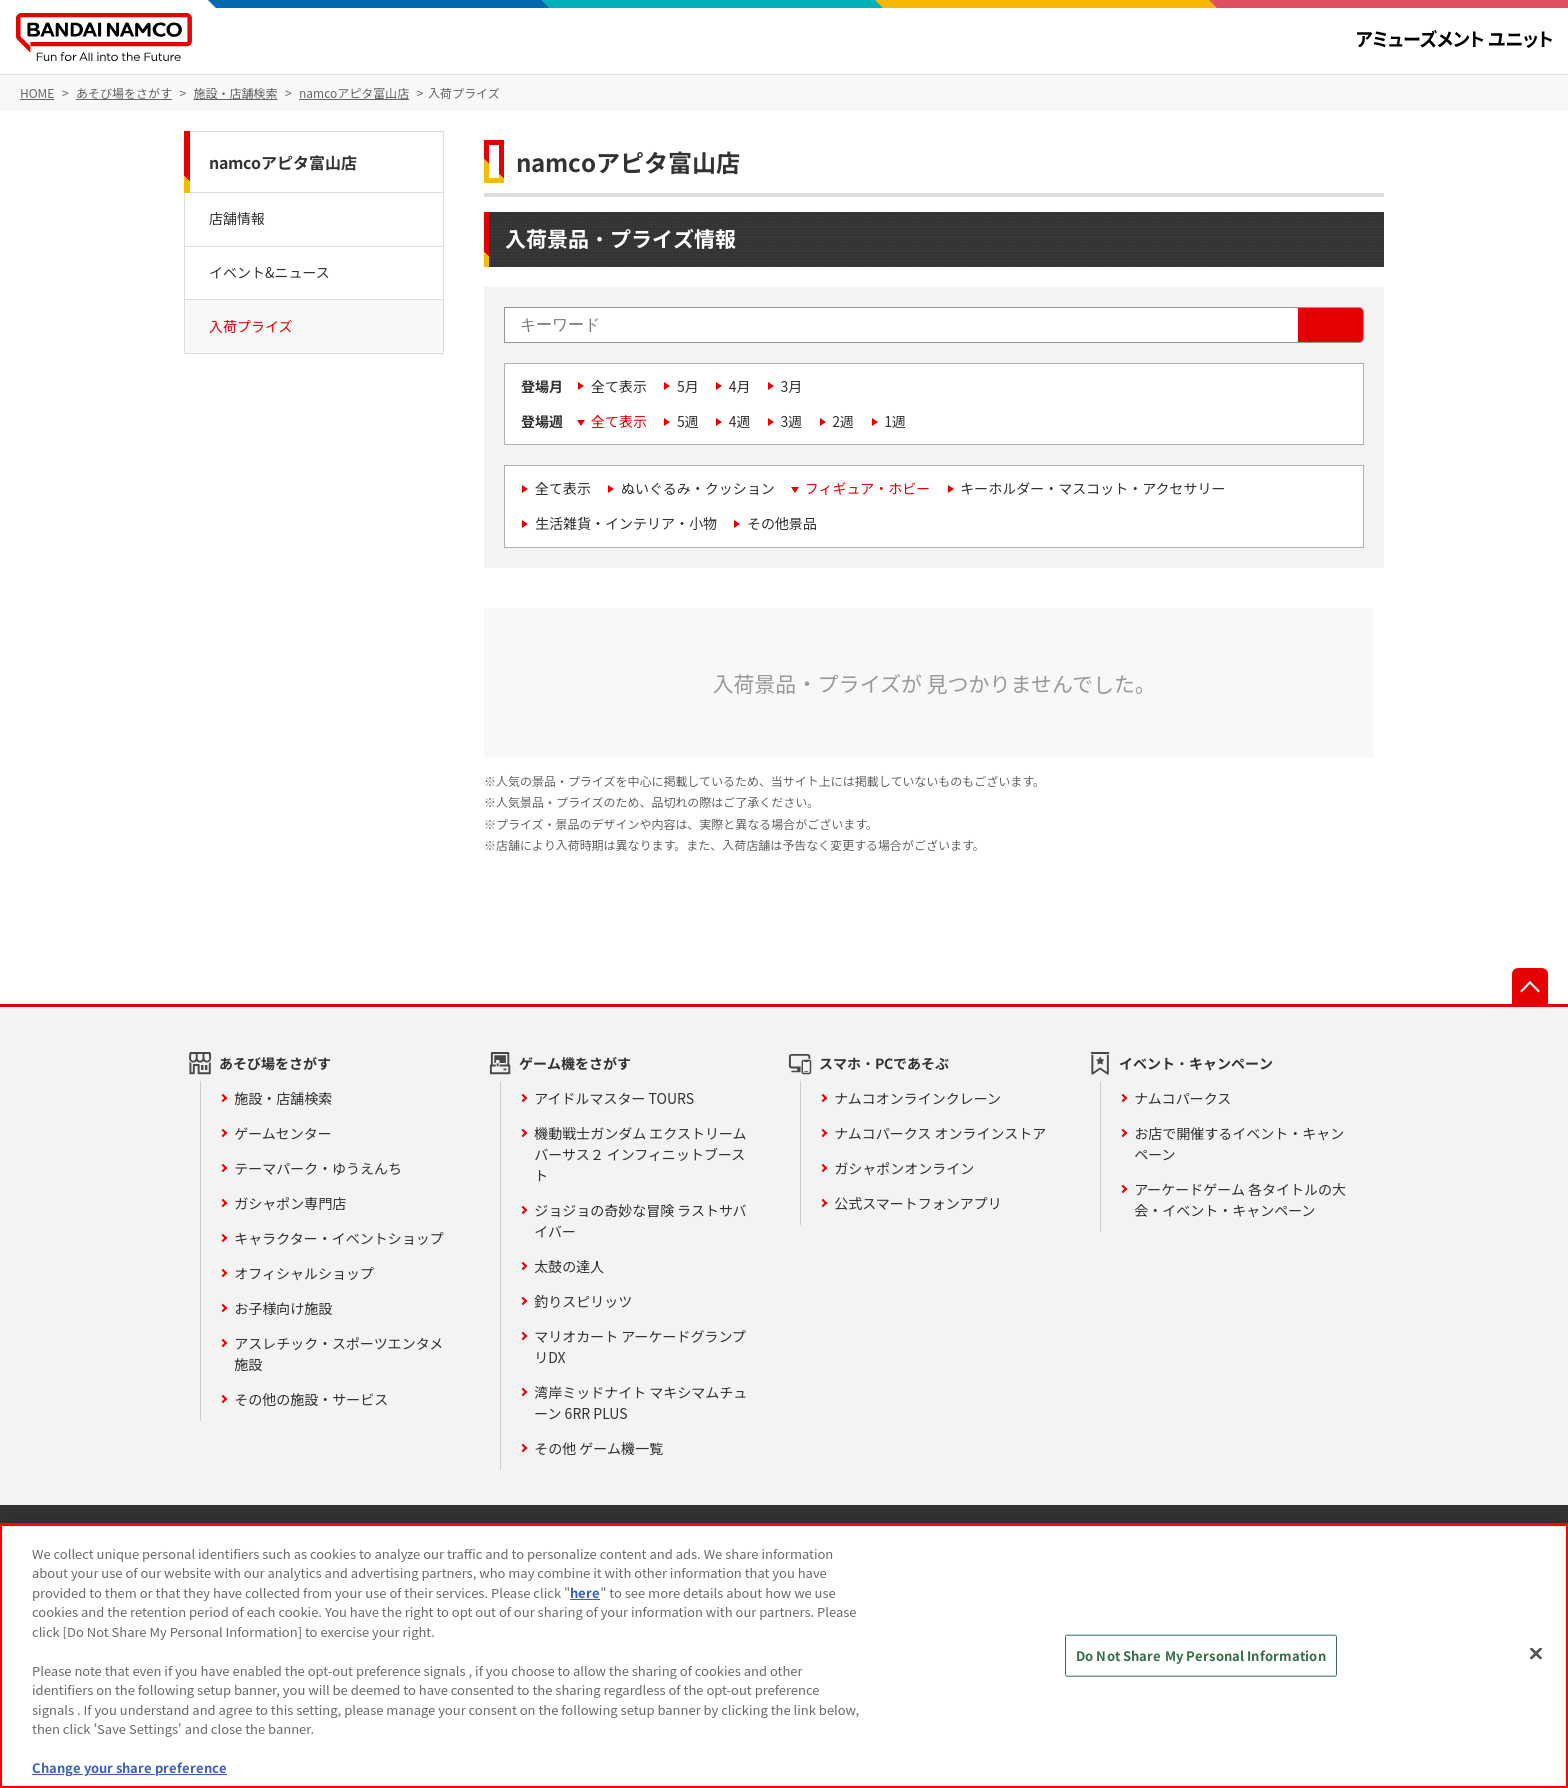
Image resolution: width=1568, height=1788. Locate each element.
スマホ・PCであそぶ (884, 1063)
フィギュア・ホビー (867, 488)
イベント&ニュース (269, 272)
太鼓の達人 (569, 1266)
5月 (688, 386)
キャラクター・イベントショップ (338, 1238)
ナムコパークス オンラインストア (940, 1133)
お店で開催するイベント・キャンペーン (1239, 1143)
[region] (784, 1656)
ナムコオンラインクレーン (917, 1098)
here (585, 1592)
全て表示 (619, 386)
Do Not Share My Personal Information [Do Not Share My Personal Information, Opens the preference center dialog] (1201, 1655)
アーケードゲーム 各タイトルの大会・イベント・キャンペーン (1240, 1199)
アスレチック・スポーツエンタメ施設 (338, 1353)
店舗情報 (237, 218)
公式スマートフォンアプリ (918, 1203)
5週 (688, 421)
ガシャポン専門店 (290, 1203)
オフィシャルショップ (304, 1273)
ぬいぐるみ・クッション (698, 488)
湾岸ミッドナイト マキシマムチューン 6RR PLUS (640, 1402)
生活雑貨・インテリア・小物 (626, 523)
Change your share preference (129, 1767)
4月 (740, 386)
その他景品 (782, 523)
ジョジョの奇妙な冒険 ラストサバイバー (640, 1220)
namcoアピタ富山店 (283, 162)
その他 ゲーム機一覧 (598, 1448)
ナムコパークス (1182, 1098)
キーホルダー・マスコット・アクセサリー (1092, 488)
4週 (740, 421)
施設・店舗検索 (283, 1098)
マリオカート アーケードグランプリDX (640, 1346)
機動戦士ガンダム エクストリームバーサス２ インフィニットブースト (640, 1154)
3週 (792, 421)
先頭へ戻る (1530, 986)
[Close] (1536, 1653)
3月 (792, 386)
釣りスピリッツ (583, 1301)
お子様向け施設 (283, 1308)
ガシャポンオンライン (904, 1168)
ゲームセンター (283, 1133)
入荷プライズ (251, 326)
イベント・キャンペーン (1196, 1063)
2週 (843, 421)
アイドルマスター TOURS (614, 1098)
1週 (895, 421)
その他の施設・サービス (311, 1399)
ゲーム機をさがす (575, 1063)
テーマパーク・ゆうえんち (318, 1168)
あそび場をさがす (275, 1063)
